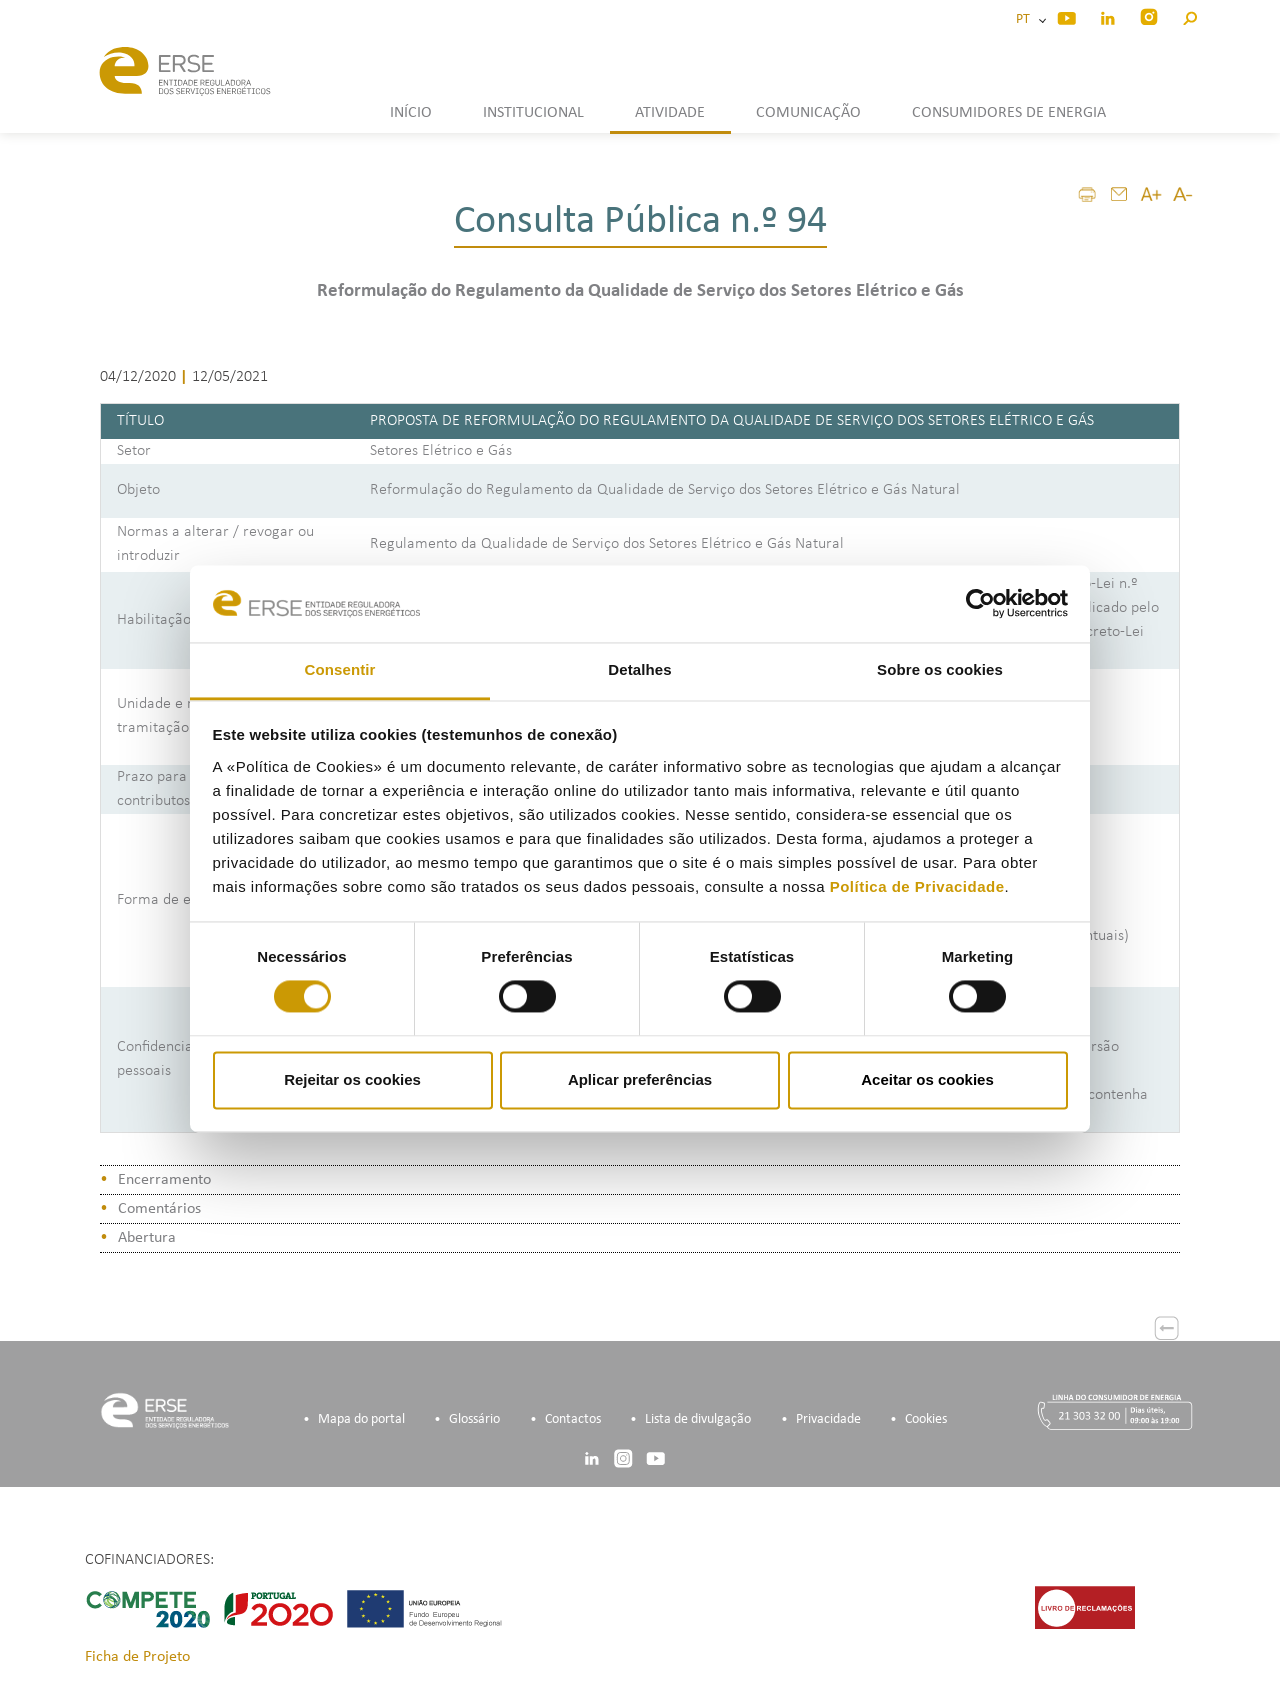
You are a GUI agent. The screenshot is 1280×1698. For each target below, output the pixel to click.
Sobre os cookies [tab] (940, 669)
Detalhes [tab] (639, 669)
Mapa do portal (361, 1419)
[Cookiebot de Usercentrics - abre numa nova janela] (980, 604)
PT (1026, 19)
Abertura (147, 1238)
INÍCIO (411, 113)
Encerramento (164, 1180)
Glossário (474, 1419)
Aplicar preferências (640, 1079)
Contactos (573, 1419)
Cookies (926, 1419)
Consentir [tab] (340, 669)
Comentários (159, 1209)
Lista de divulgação (698, 1419)
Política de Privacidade (917, 886)
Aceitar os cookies (927, 1079)
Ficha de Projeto (137, 1657)
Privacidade (828, 1419)
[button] (1189, 15)
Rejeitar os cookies (352, 1079)
